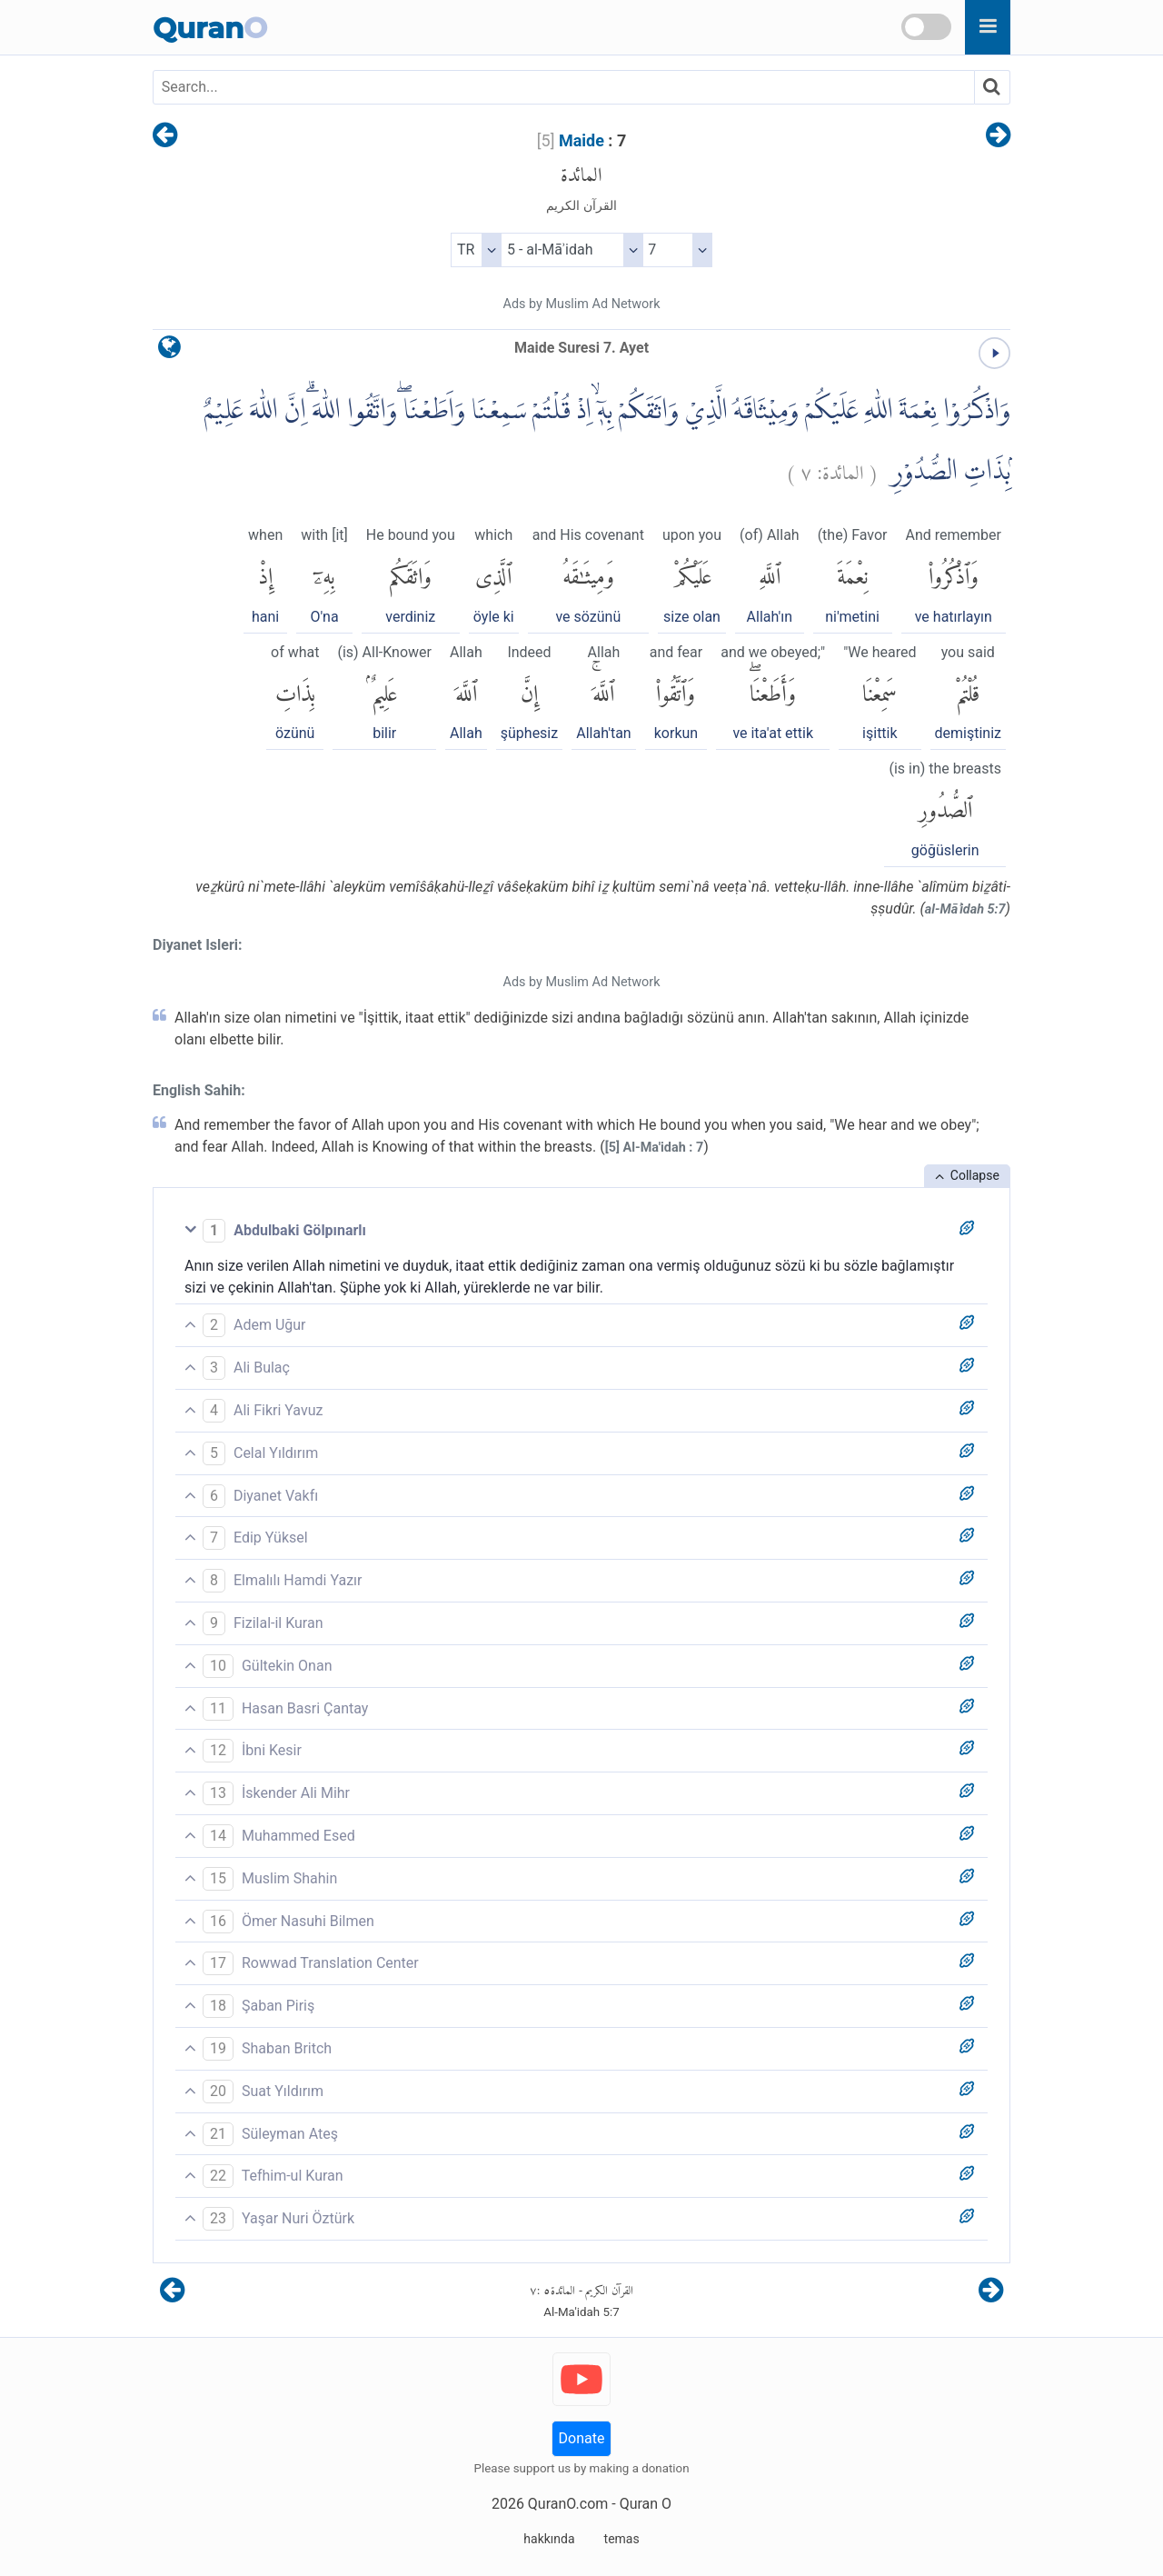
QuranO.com (568, 2503)
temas (622, 2538)
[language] (169, 351)
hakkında (548, 2538)
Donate (582, 2438)
